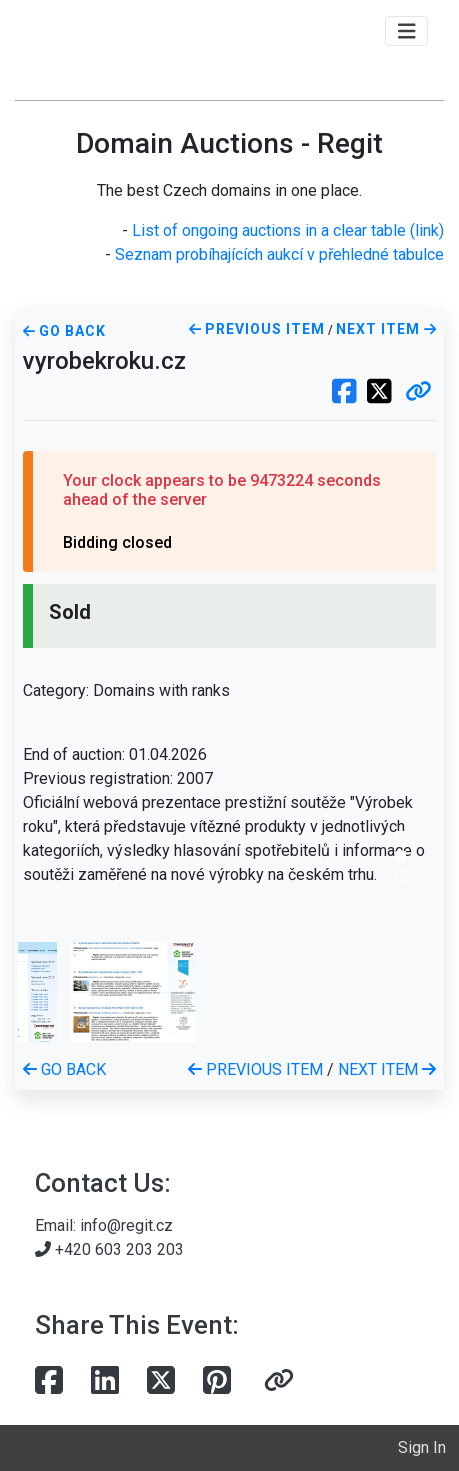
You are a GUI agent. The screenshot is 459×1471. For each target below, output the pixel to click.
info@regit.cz (126, 1225)
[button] (418, 393)
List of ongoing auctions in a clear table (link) (288, 230)
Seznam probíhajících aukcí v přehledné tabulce (279, 254)
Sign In (422, 1447)
